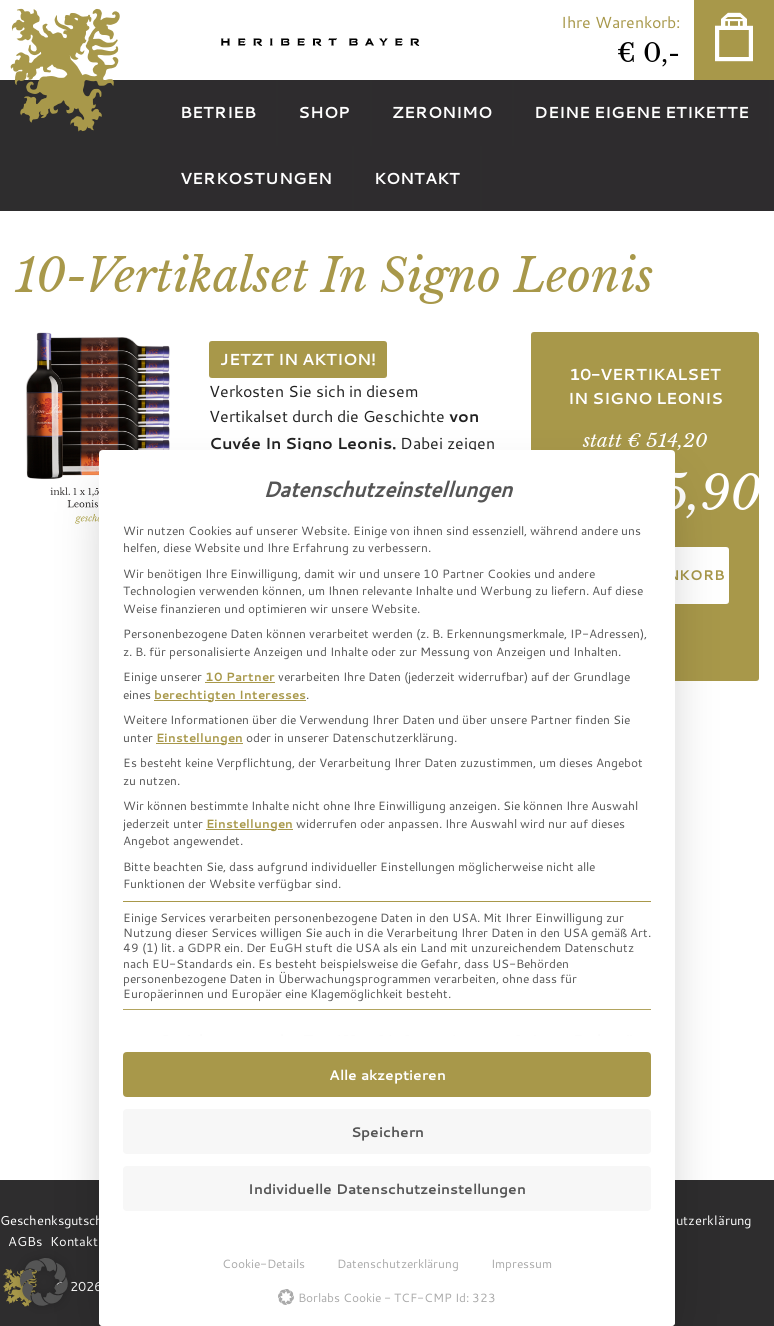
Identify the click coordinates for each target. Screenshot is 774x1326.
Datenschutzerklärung (398, 1263)
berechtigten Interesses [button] (230, 694)
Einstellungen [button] (199, 737)
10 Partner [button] (240, 676)
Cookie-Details (263, 1263)
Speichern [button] (387, 1131)
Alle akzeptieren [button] (387, 1074)
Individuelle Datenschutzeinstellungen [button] (387, 1188)
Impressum (521, 1263)
